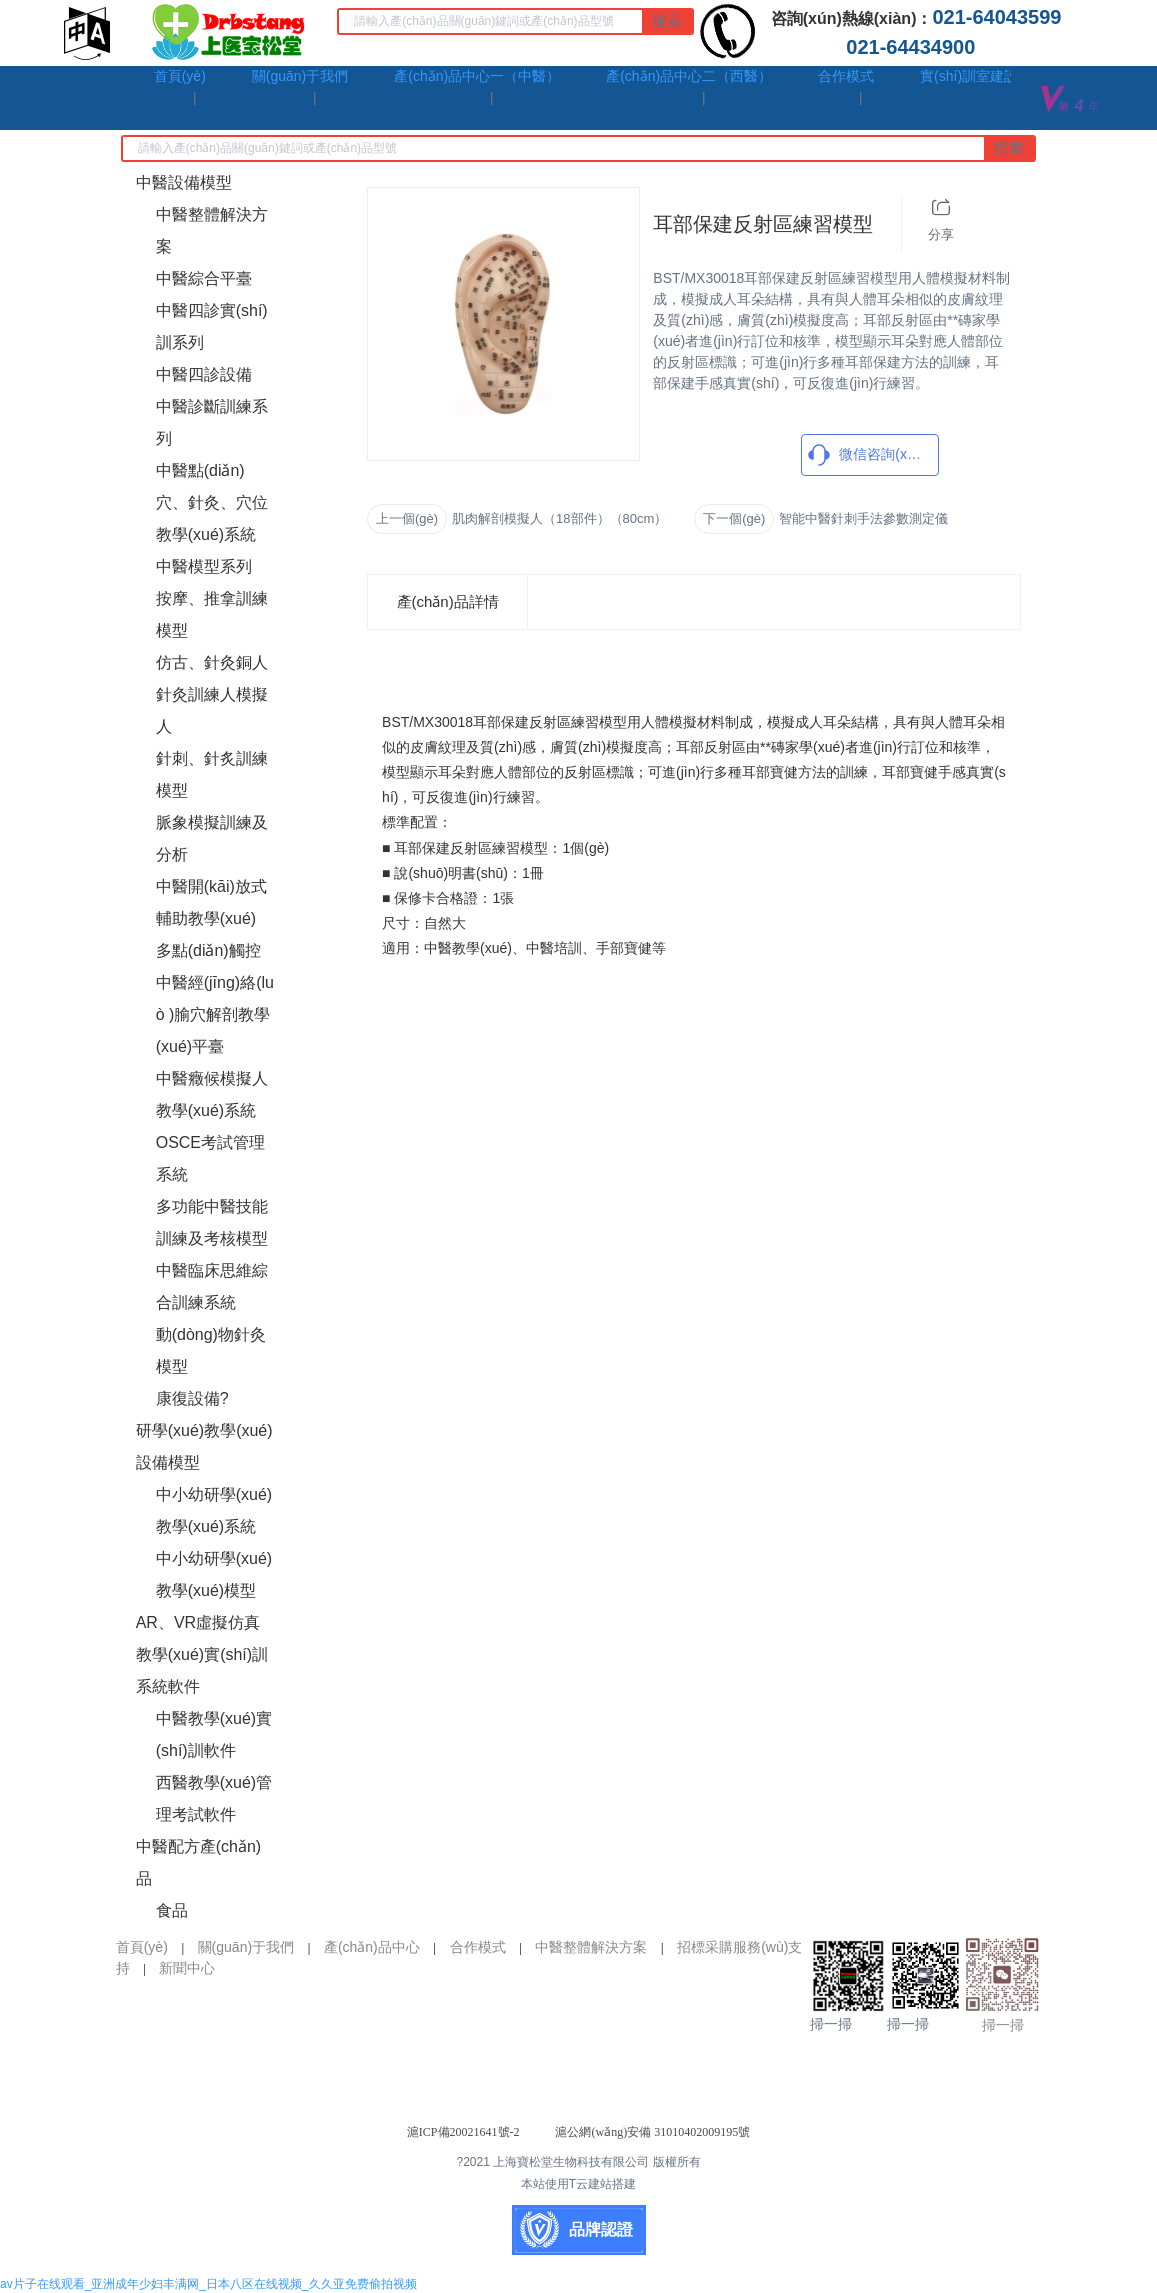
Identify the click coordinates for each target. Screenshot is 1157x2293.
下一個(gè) (734, 518)
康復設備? (192, 1398)
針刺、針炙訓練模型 (212, 774)
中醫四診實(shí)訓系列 (212, 326)
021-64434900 (916, 47)
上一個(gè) (407, 518)
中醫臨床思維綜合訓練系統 (212, 1286)
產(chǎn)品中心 (372, 1947)
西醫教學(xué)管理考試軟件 (214, 1798)
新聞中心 (187, 1968)
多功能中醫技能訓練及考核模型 (212, 1222)
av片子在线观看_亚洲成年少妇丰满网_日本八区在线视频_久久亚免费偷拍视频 (208, 2284)
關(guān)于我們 (246, 1947)
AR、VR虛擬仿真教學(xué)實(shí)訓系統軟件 (202, 1654)
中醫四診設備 (204, 374)
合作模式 (478, 1947)
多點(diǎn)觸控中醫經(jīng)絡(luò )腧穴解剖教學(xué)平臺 (215, 998)
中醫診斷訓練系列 (212, 422)
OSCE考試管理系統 (210, 1158)
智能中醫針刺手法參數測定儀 (863, 518)
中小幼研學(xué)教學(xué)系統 (214, 1510)
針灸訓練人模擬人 (212, 710)
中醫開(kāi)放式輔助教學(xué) (211, 902)
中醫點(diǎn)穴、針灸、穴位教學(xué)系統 (212, 502)
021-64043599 (1002, 17)
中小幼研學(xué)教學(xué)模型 (214, 1574)
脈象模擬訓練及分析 (212, 838)
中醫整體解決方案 (212, 230)
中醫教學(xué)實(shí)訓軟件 (214, 1734)
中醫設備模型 (184, 182)
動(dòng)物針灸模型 (211, 1350)
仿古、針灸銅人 (212, 662)
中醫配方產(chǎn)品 (198, 1862)
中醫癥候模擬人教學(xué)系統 (212, 1094)
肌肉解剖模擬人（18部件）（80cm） (559, 518)
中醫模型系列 (204, 566)
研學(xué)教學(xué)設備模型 (204, 1446)
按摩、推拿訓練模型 (212, 614)
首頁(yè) (142, 1947)
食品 (172, 1910)
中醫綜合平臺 (204, 278)
